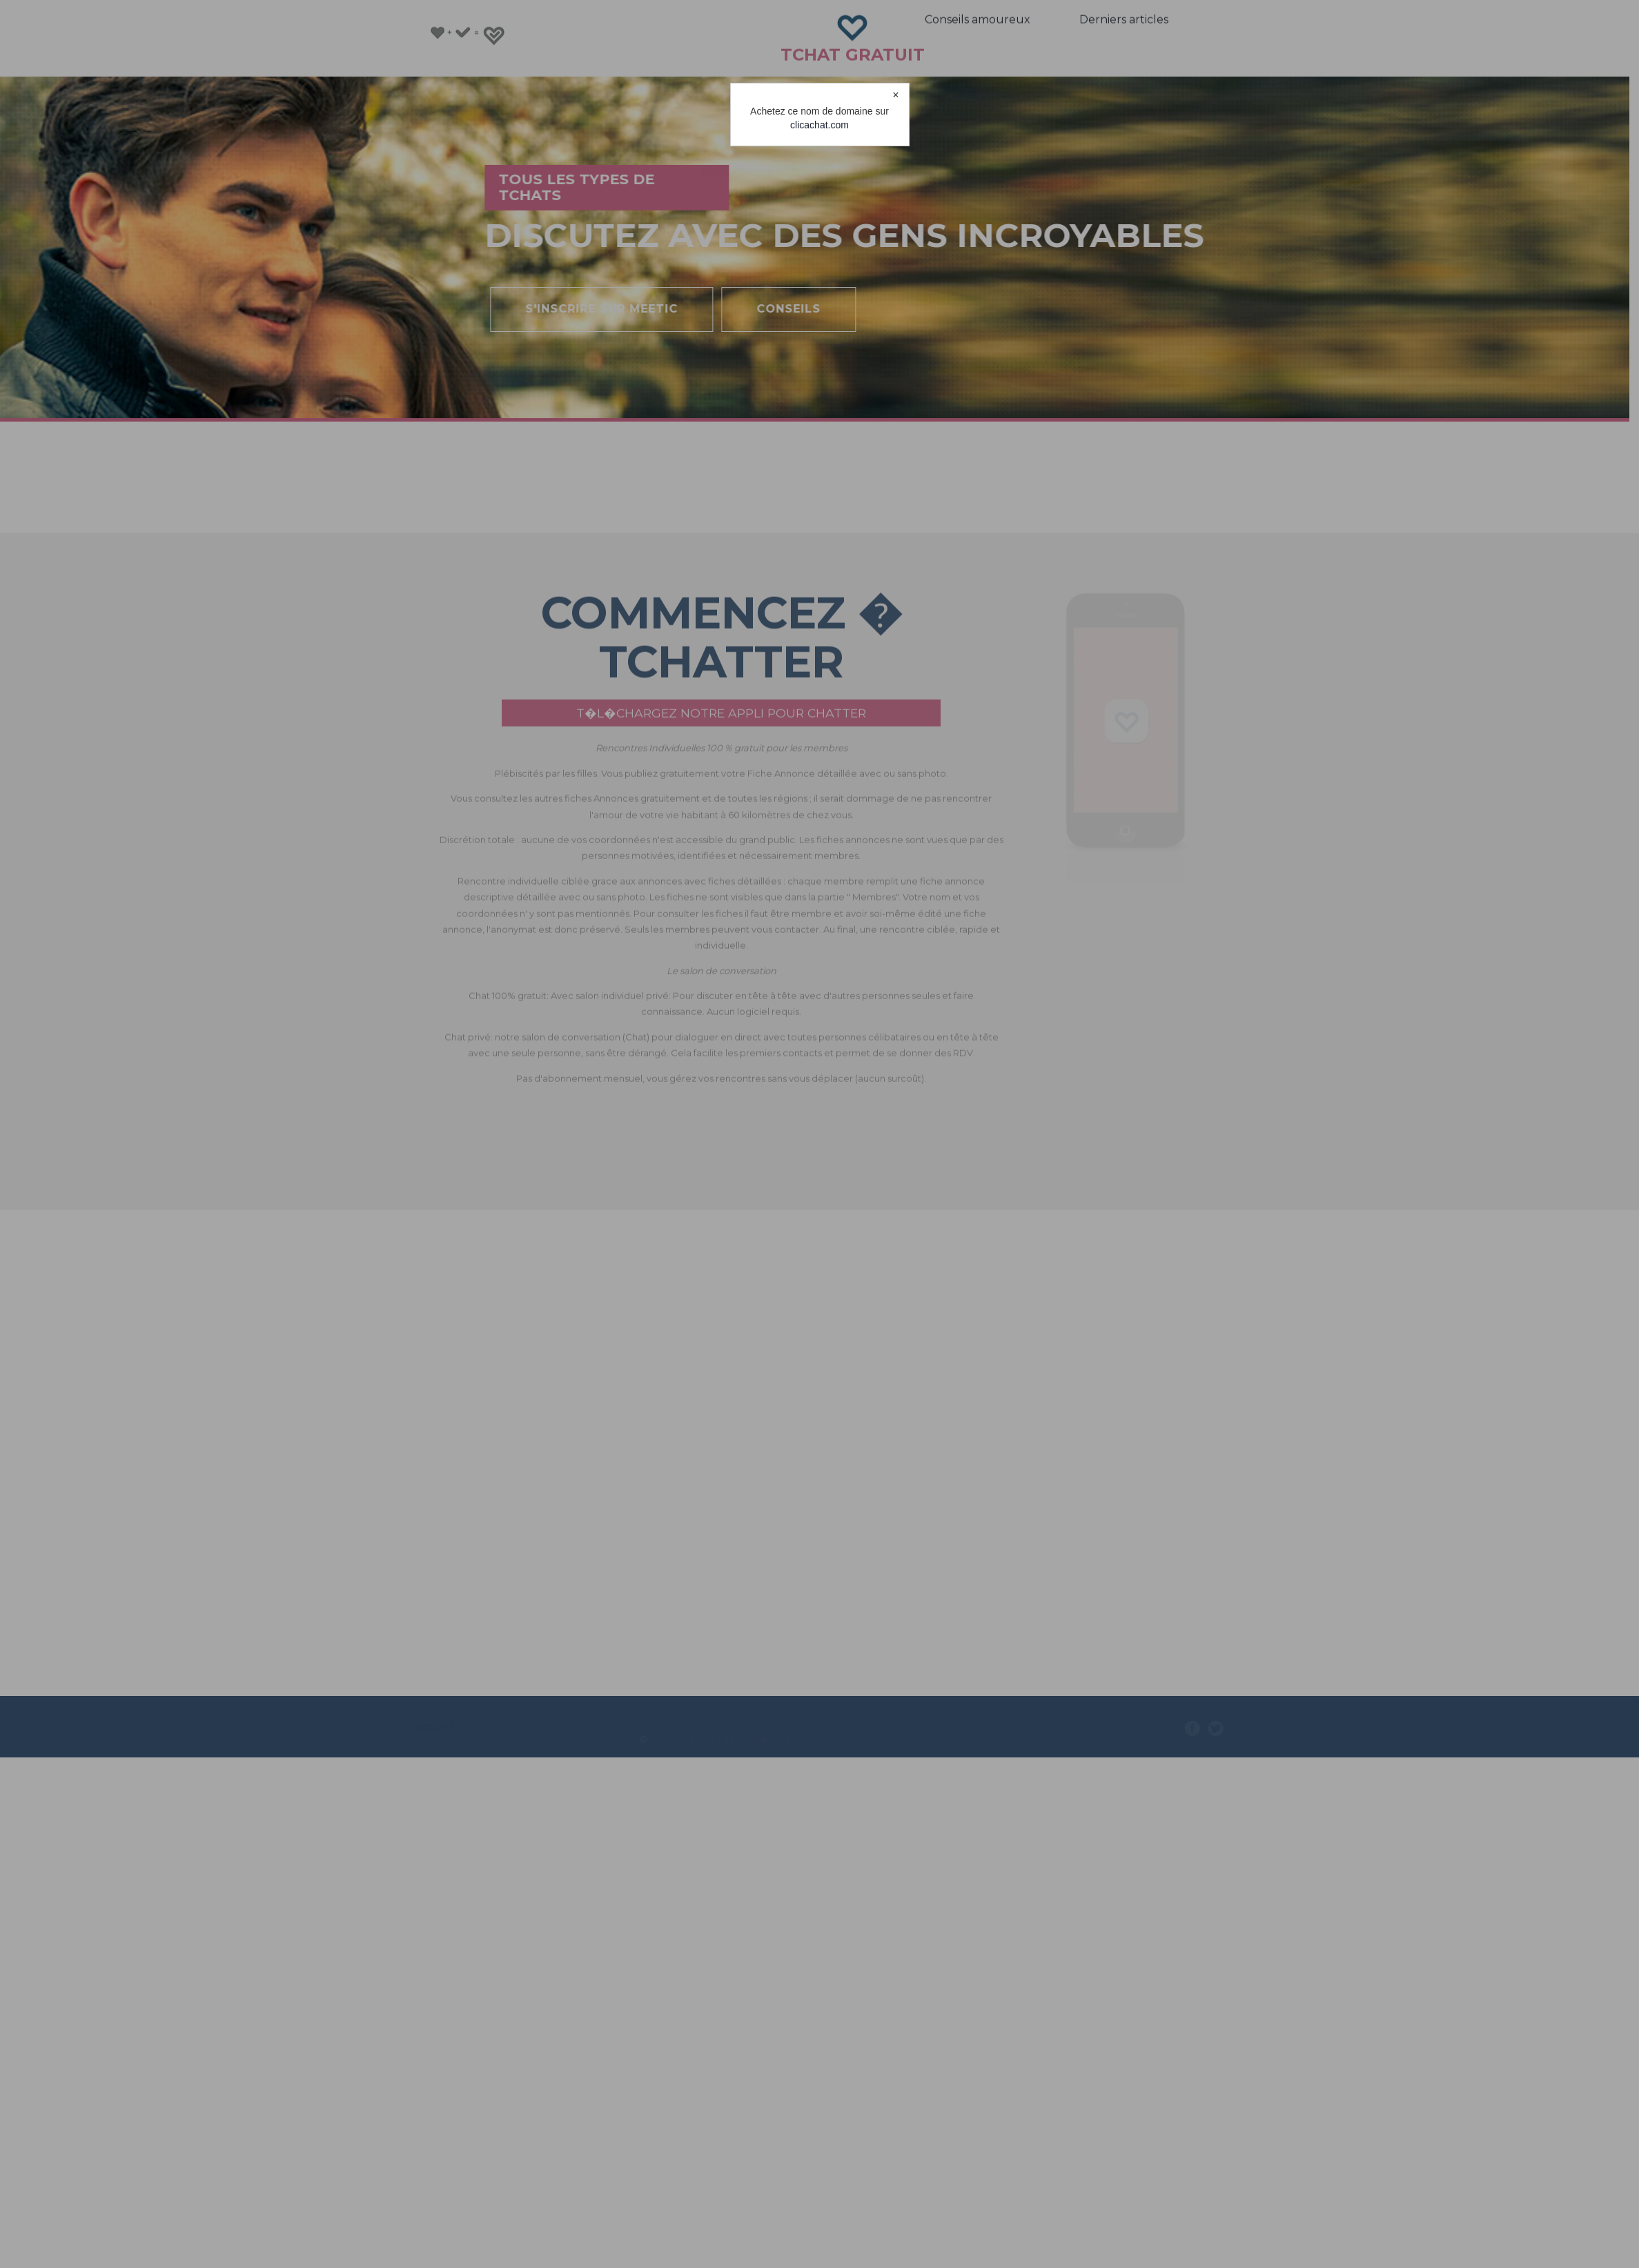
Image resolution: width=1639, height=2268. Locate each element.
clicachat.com (819, 124)
